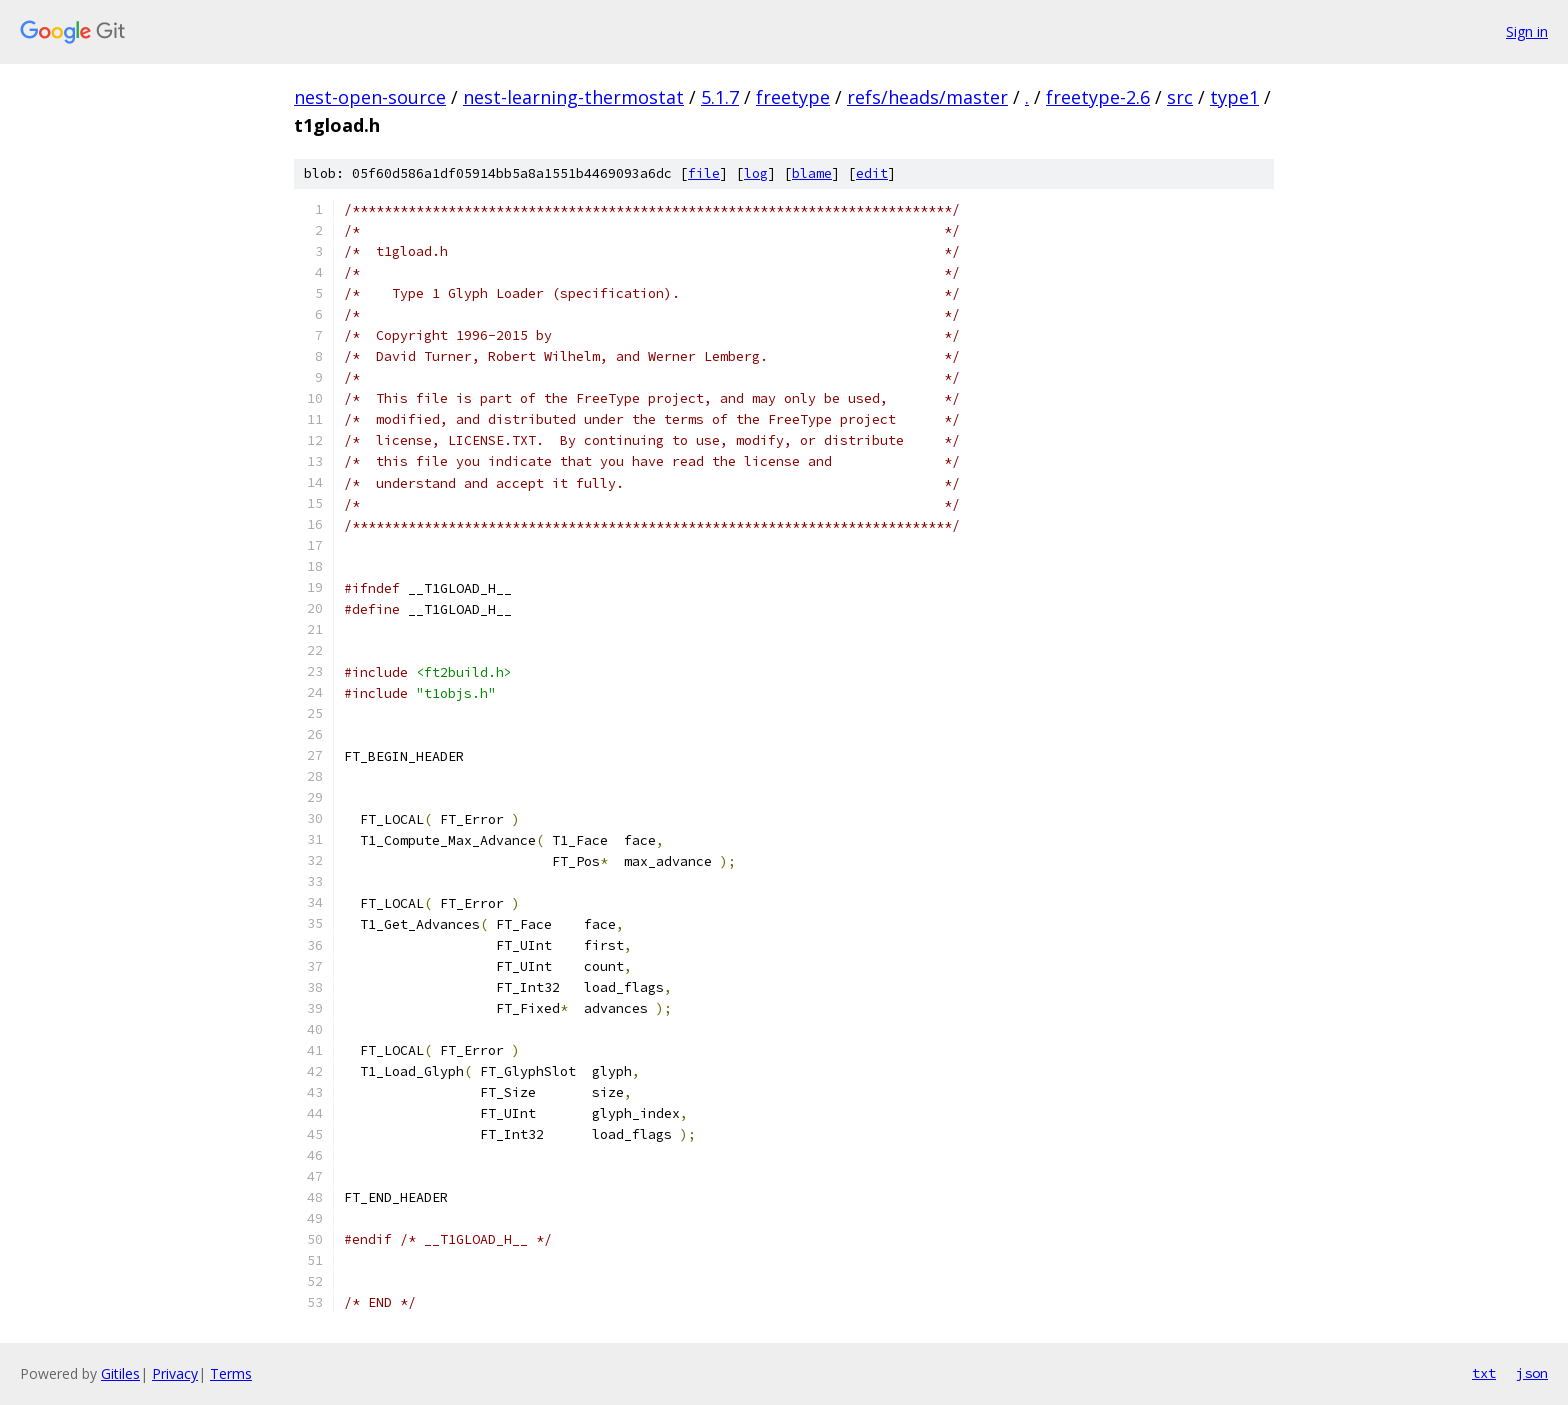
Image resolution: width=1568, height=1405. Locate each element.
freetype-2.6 (1098, 97)
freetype (793, 97)
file (704, 173)
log (756, 173)
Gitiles (120, 1373)
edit (872, 173)
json (1532, 1373)
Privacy (175, 1373)
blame (812, 173)
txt (1484, 1373)
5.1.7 (720, 97)
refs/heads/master (927, 97)
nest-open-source (370, 97)
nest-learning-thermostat (573, 97)
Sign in (1527, 31)
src (1180, 97)
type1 (1234, 97)
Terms (231, 1373)
